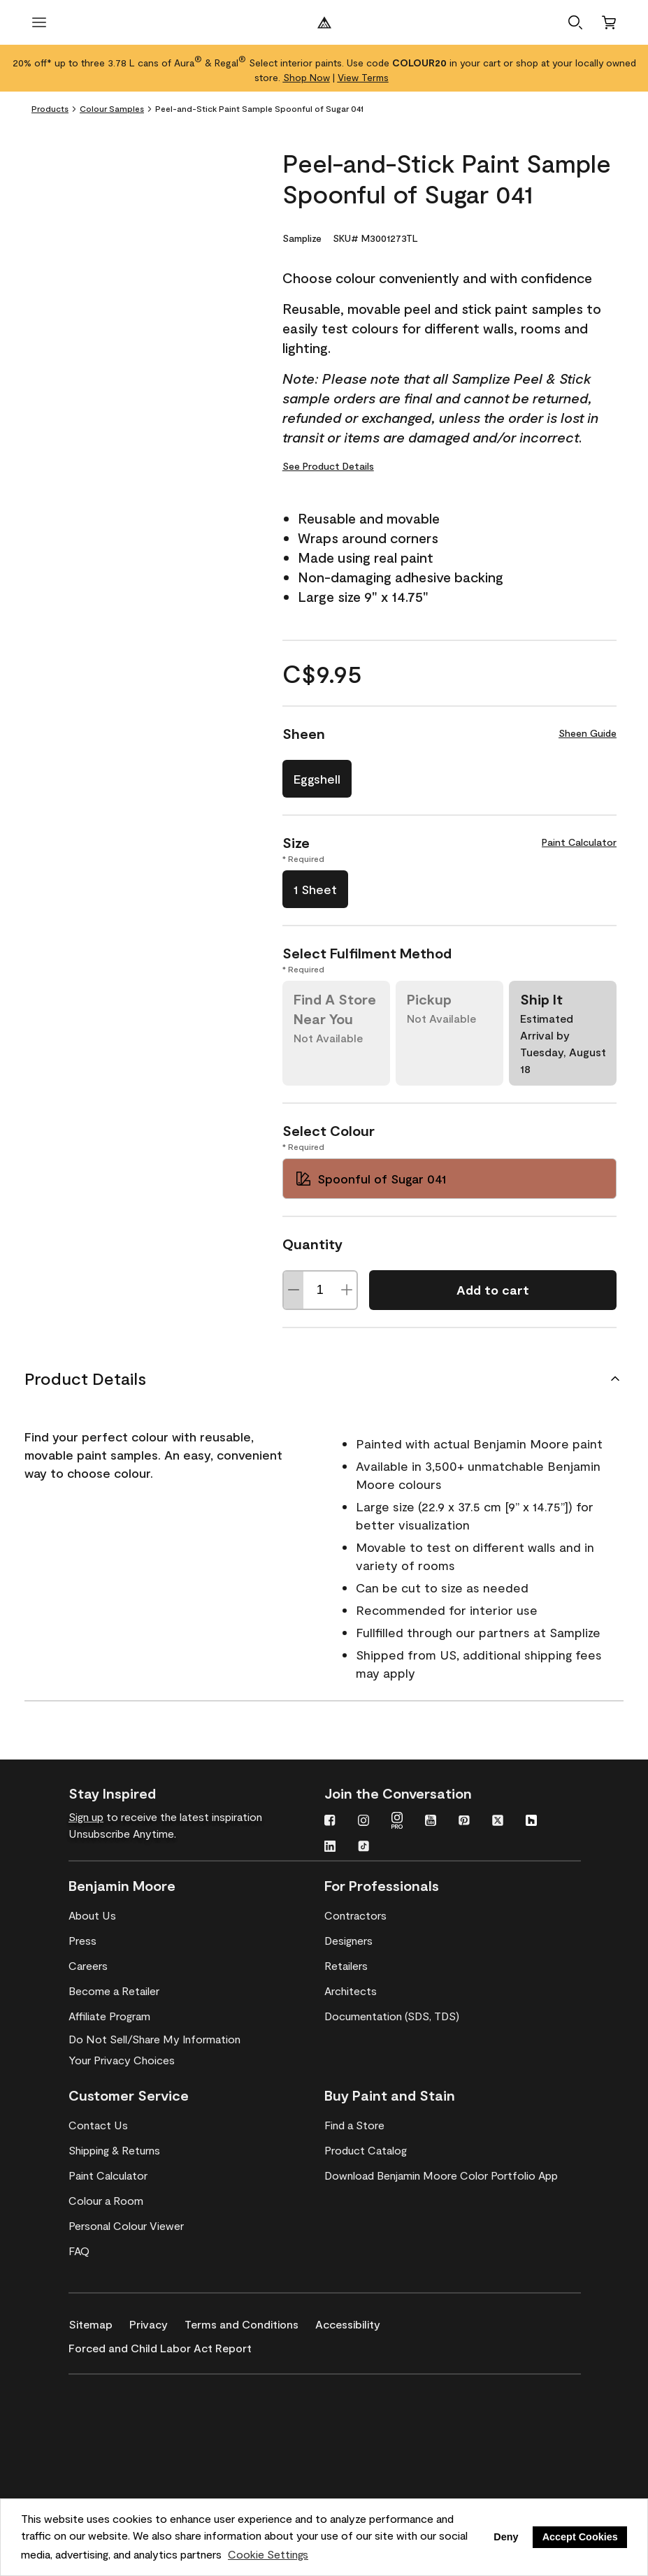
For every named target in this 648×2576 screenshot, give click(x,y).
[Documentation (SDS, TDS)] (391, 2016)
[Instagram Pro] (397, 1822)
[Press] (82, 1940)
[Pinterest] (464, 1822)
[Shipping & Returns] (114, 2150)
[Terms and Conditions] (250, 2321)
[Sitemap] (99, 2321)
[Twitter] (497, 1822)
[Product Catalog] (365, 2150)
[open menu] (39, 22)
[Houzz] (531, 1822)
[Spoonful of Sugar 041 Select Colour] (449, 1178)
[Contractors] (355, 1915)
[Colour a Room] (106, 2201)
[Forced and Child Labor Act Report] (168, 2345)
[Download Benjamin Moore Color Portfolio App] (441, 2175)
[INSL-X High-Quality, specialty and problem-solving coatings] (136, 2435)
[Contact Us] (98, 2125)
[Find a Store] (354, 2125)
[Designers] (348, 1940)
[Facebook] (330, 1822)
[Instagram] (363, 1822)
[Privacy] (157, 2321)
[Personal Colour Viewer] (126, 2226)
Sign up (86, 1816)
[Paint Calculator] (108, 2175)
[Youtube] (430, 1822)
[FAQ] (79, 2251)
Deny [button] (506, 2536)
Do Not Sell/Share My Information (154, 2038)
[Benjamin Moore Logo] (324, 22)
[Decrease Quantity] (293, 1290)
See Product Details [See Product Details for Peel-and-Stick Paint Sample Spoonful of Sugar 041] (328, 466)
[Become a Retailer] (114, 1991)
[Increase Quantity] (347, 1290)
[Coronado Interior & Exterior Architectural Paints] (136, 2476)
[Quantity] (320, 1290)
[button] (575, 22)
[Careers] (88, 1966)
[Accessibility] (356, 2321)
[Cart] (609, 22)
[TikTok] (363, 1848)
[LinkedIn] (330, 1848)
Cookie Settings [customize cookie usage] (268, 2554)
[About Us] (92, 1915)
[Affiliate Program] (109, 2016)
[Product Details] (324, 1378)
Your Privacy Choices (122, 2059)
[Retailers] (346, 1966)
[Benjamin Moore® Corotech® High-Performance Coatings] (136, 2395)
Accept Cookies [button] (580, 2536)
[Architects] (350, 1991)
